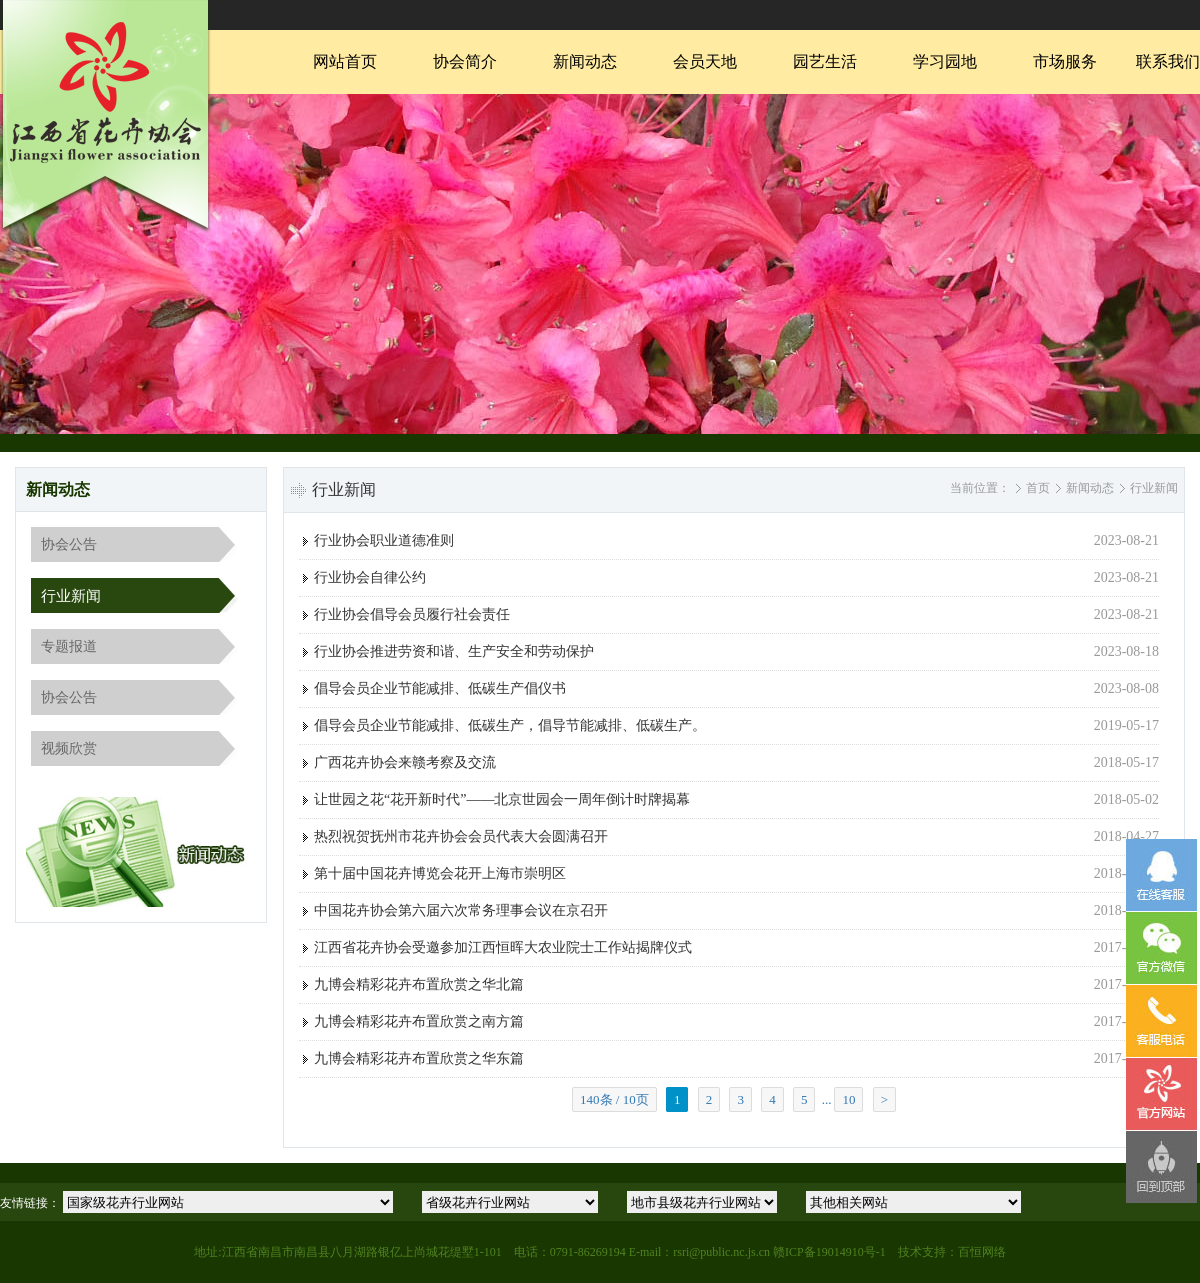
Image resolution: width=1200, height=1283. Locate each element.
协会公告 (69, 544)
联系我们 (1168, 61)
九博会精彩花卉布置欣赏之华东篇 (419, 1058)
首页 (1038, 488)
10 (848, 1099)
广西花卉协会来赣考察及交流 (405, 762)
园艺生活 (825, 61)
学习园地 (945, 61)
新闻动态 (585, 61)
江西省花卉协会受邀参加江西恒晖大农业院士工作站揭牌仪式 (503, 947)
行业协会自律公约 (370, 577)
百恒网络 (982, 1252)
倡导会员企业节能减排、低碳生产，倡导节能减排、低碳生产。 (510, 725)
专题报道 (69, 646)
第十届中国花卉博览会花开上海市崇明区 (440, 873)
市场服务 (1065, 61)
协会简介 (465, 61)
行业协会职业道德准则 (384, 540)
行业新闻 (71, 596)
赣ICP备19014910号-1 (829, 1252)
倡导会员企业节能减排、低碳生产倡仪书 (440, 688)
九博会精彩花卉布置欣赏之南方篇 (419, 1021)
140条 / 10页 (614, 1099)
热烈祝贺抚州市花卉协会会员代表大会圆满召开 (461, 836)
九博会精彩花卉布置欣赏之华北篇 (419, 984)
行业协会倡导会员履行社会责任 (412, 614)
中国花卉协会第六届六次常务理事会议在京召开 (461, 910)
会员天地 (705, 61)
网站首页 (345, 61)
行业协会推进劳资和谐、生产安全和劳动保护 (454, 651)
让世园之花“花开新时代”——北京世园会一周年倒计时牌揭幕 (502, 799)
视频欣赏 (69, 748)
